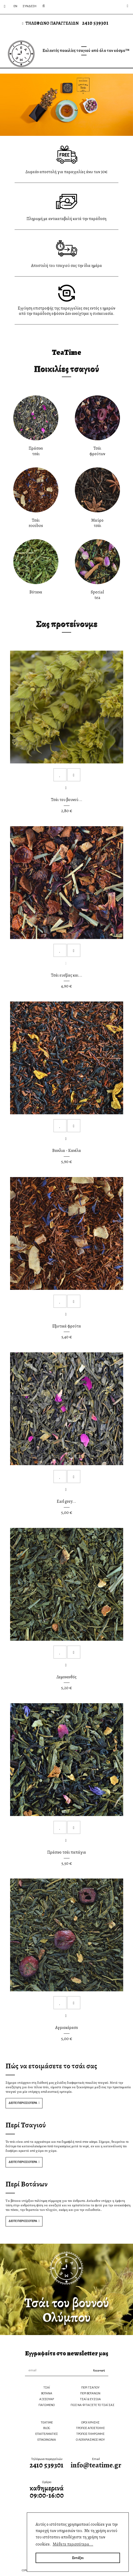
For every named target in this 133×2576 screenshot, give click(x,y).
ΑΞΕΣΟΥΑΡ (46, 2399)
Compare (73, 774)
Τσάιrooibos (36, 523)
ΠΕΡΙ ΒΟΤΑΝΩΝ (90, 2393)
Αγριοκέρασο (66, 2028)
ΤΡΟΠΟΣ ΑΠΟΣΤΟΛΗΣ (90, 2428)
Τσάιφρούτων (97, 451)
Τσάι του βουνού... (66, 800)
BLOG (46, 2428)
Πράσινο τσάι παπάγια (66, 1852)
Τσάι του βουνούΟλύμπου (66, 2310)
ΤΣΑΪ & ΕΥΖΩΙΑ (90, 2399)
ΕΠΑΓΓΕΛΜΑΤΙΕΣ (46, 2434)
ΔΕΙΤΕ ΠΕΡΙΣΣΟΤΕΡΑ (22, 2103)
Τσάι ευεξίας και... (66, 975)
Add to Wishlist (60, 774)
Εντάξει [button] (78, 2557)
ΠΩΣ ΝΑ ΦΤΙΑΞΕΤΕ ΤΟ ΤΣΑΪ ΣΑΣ (92, 2405)
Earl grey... (66, 1501)
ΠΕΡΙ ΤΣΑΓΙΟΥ (90, 2387)
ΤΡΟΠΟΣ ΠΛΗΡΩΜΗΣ (90, 2434)
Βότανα (35, 592)
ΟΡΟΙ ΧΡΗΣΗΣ (90, 2422)
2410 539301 (95, 23)
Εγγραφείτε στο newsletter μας (66, 2353)
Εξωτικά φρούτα (66, 1326)
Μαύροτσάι (97, 523)
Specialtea (97, 595)
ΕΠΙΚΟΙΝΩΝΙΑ (46, 2439)
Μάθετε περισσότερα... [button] (73, 2544)
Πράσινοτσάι (36, 451)
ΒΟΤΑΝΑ (46, 2393)
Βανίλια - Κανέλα (66, 1150)
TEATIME (47, 2422)
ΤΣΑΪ (46, 2387)
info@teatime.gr (96, 2465)
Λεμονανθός (66, 1677)
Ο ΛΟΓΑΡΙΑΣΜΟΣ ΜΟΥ (90, 2439)
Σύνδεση (29, 6)
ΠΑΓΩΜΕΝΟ (46, 2405)
